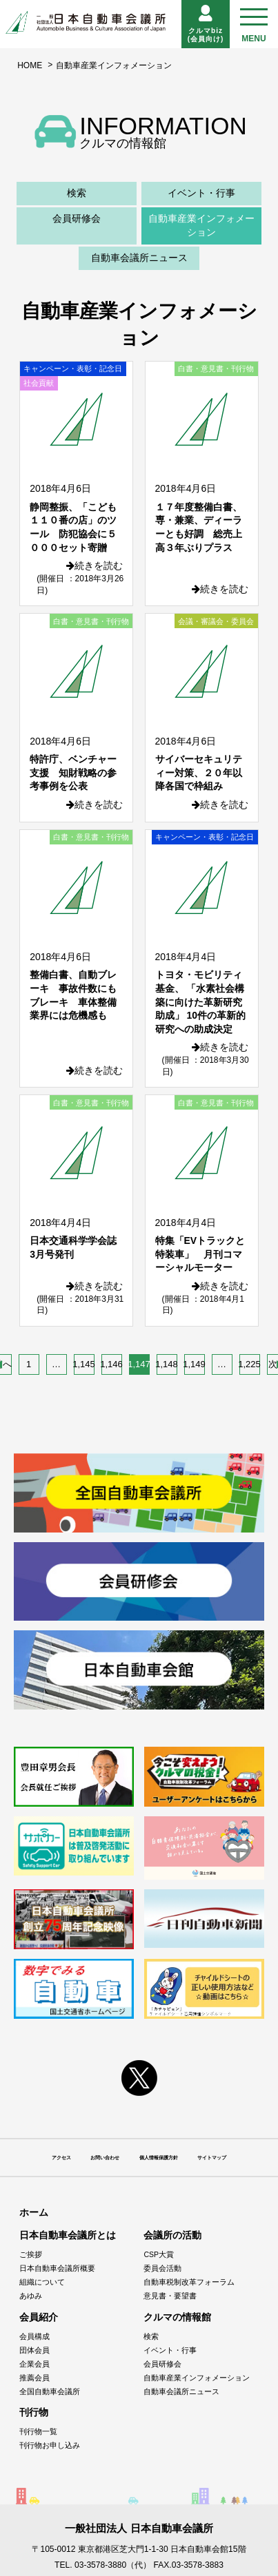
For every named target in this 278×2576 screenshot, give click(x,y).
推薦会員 (34, 2378)
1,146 (111, 1364)
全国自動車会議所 (49, 2391)
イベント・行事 (201, 192)
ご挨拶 (30, 2254)
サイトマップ (211, 2157)
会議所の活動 (172, 2235)
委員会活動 (162, 2268)
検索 (76, 192)
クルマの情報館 (177, 2317)
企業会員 (34, 2364)
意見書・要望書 (170, 2296)
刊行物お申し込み (49, 2445)
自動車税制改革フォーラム (189, 2282)
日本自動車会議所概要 (57, 2268)
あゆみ (30, 2296)
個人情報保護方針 (158, 2157)
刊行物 (33, 2412)
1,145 (84, 1364)
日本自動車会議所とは (67, 2235)
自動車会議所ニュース (139, 257)
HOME (29, 65)
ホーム (33, 2212)
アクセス (61, 2157)
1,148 (167, 1364)
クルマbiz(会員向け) (206, 24)
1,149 (194, 1364)
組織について (42, 2282)
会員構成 (34, 2336)
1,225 (249, 1364)
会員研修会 (76, 218)
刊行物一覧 (38, 2431)
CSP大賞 (158, 2254)
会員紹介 (38, 2317)
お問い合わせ (104, 2157)
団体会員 (34, 2350)
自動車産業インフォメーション (201, 225)
